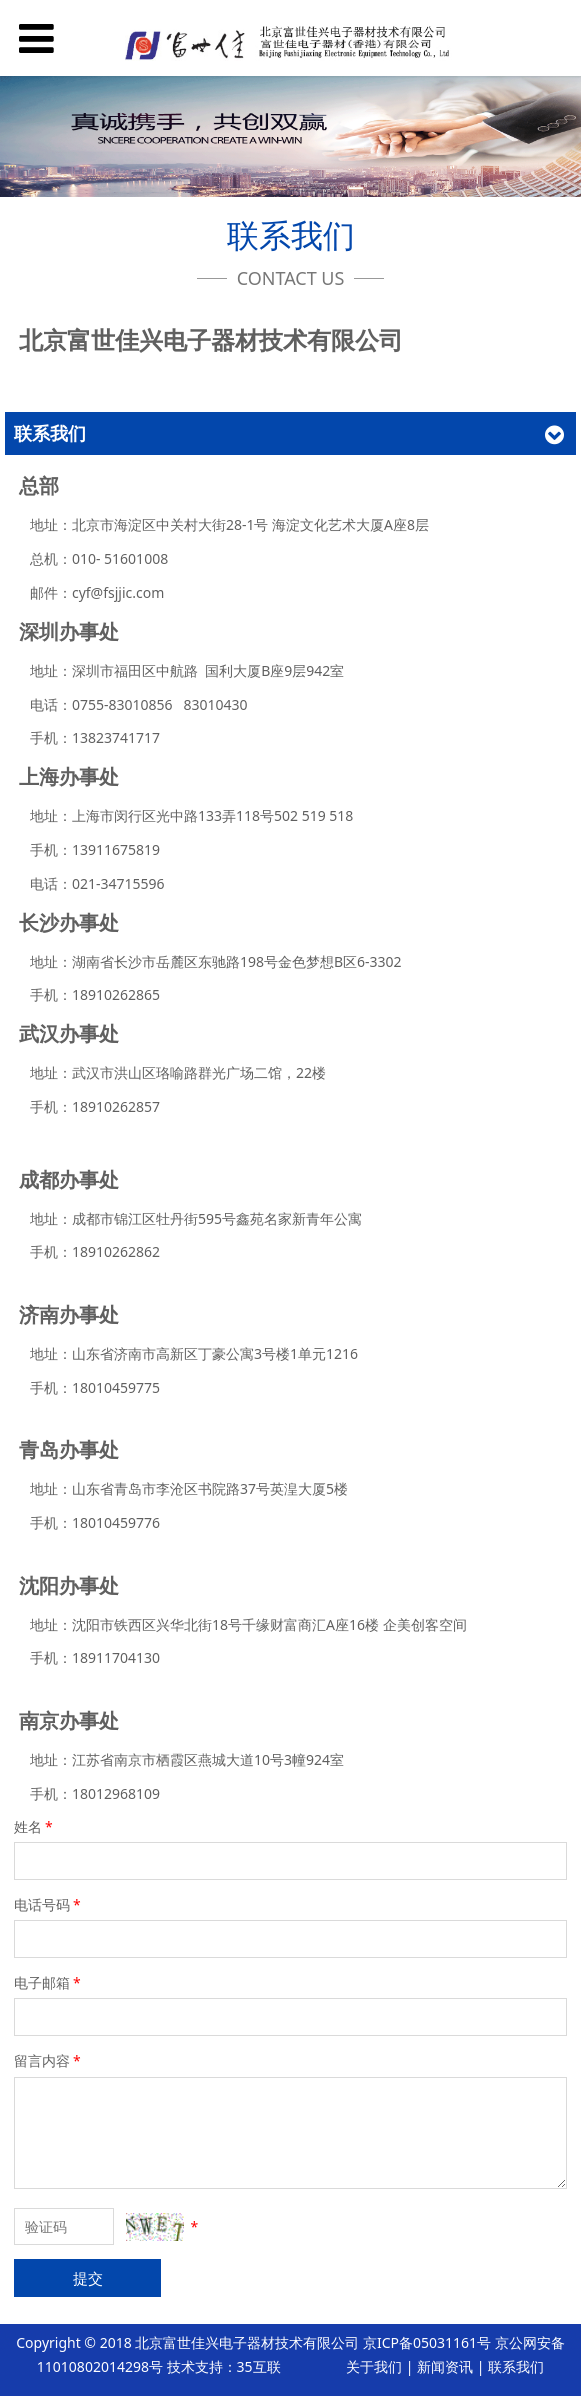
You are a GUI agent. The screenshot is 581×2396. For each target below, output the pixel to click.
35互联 (259, 2366)
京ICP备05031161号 (427, 2342)
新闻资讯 (445, 2366)
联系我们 (516, 2366)
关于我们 (374, 2366)
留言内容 (49, 2060)
